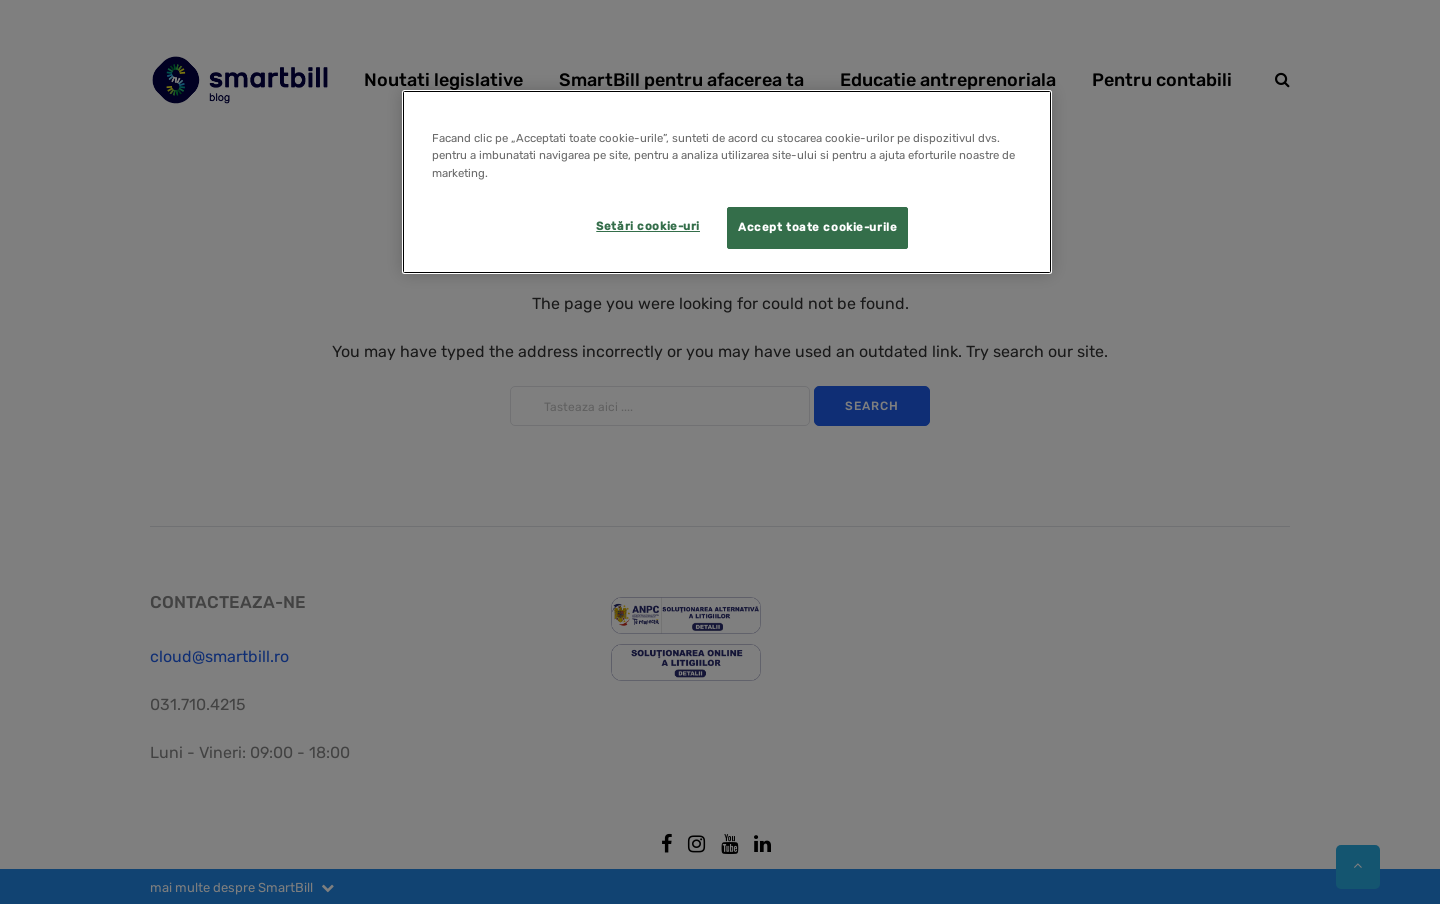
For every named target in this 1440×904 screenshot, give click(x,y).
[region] (727, 181)
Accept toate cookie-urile (817, 227)
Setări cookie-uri (648, 226)
